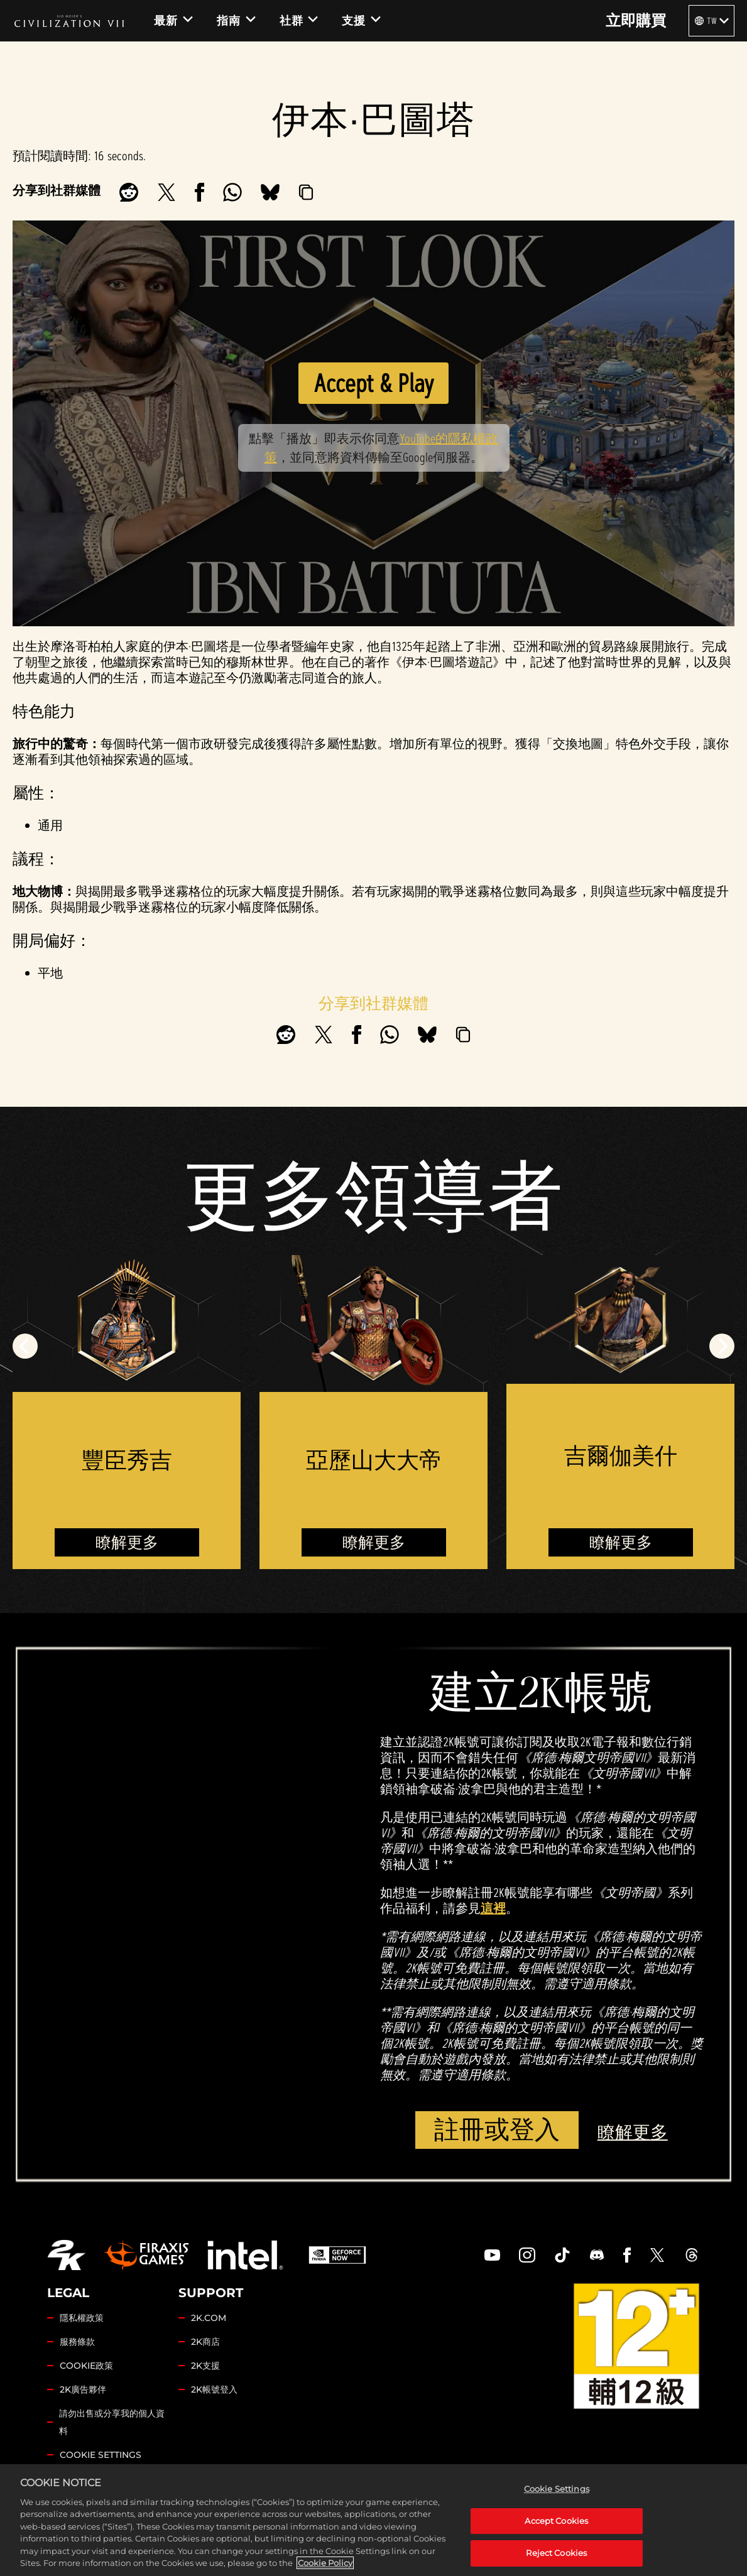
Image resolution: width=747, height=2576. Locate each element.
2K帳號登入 (214, 2389)
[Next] (721, 1346)
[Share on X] (166, 192)
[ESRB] (636, 2346)
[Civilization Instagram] (527, 2255)
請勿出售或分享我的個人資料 (112, 2422)
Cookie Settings (100, 2454)
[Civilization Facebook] (627, 2255)
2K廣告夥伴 (83, 2389)
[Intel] (245, 2255)
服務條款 (77, 2341)
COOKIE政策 (86, 2365)
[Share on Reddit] (128, 192)
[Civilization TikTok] (562, 2255)
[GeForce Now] (337, 2255)
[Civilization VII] (69, 20)
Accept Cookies (556, 2529)
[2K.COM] (66, 2255)
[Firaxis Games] (146, 2255)
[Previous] (25, 1346)
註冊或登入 (497, 2130)
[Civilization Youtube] (492, 2255)
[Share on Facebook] (199, 192)
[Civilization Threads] (692, 2255)
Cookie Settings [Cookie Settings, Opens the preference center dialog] (556, 2497)
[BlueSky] (270, 192)
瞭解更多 (126, 1542)
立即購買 (636, 21)
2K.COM (208, 2317)
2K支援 (205, 2365)
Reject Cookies (556, 2561)
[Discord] (596, 2255)
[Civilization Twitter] (657, 2255)
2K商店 (205, 2341)
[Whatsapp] (232, 192)
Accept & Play (373, 382)
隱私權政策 (82, 2317)
